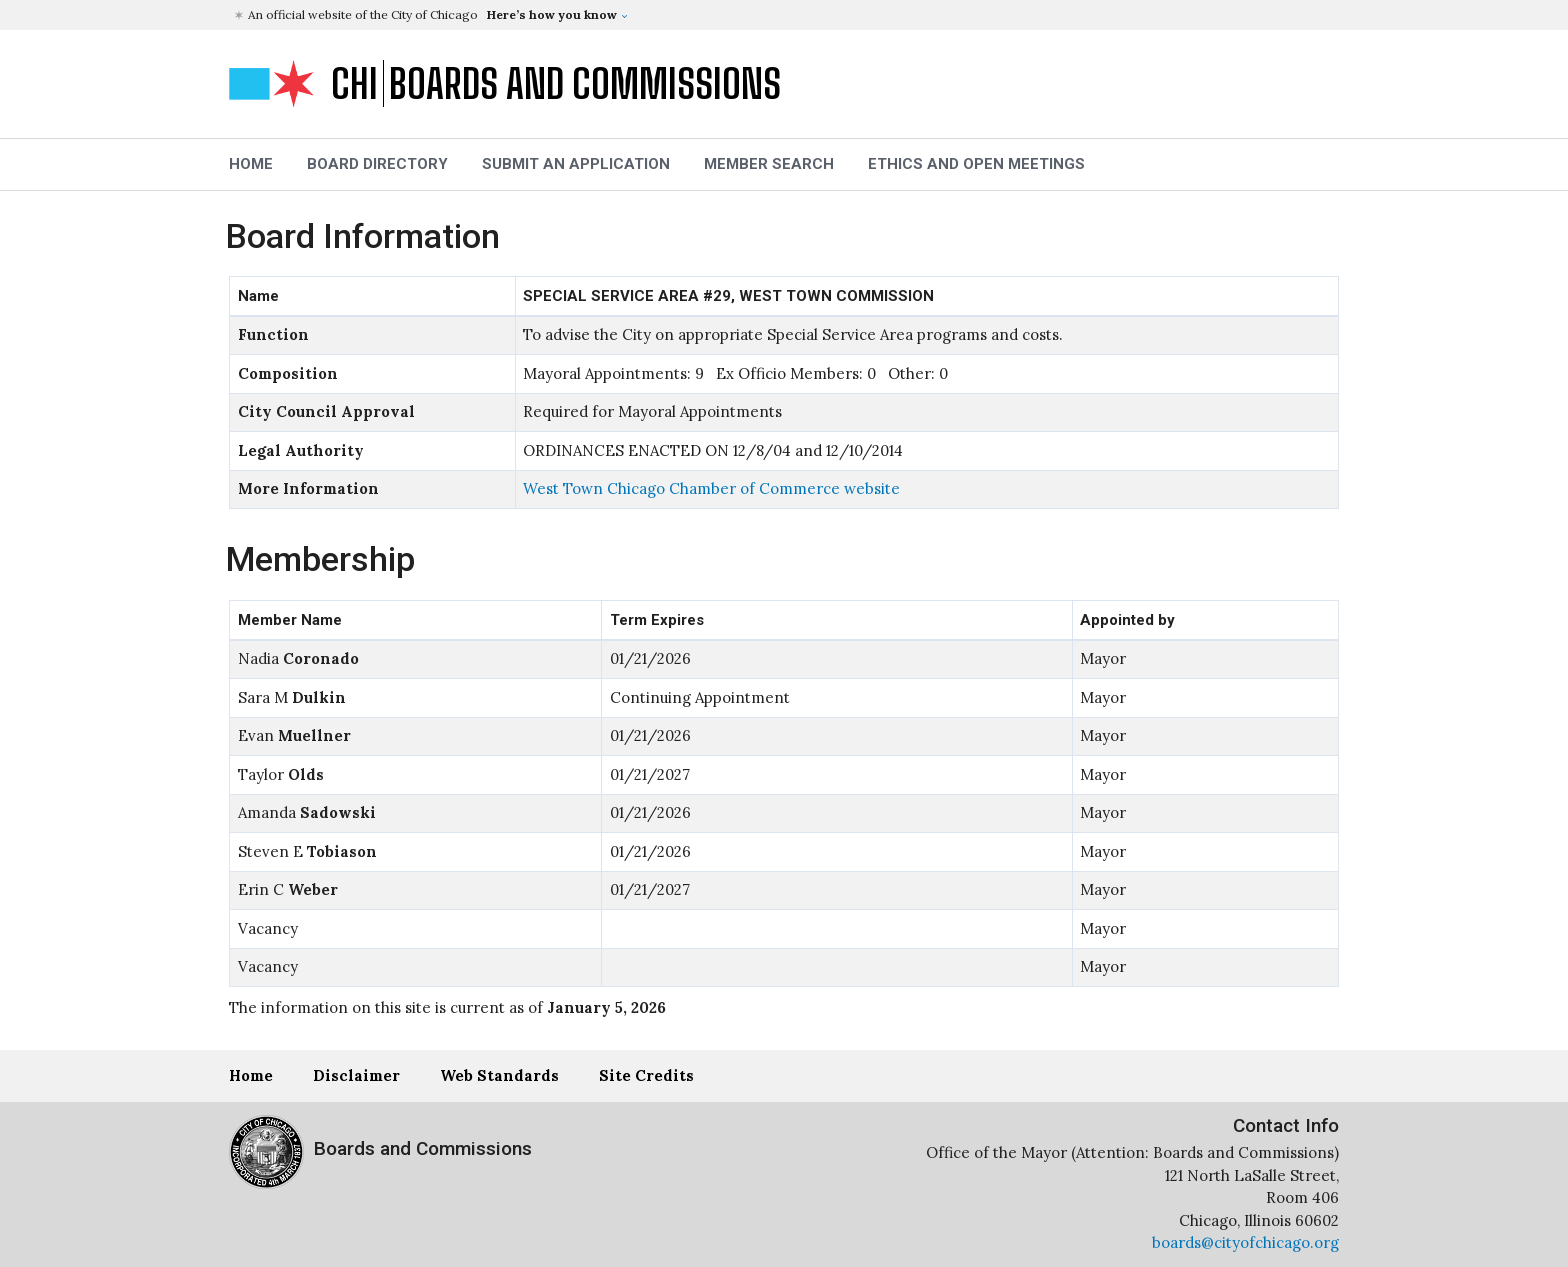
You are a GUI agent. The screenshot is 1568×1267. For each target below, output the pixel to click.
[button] (786, 15)
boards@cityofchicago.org (1245, 1242)
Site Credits (646, 1075)
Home (251, 1075)
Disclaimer (356, 1075)
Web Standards (499, 1075)
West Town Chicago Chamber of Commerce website (711, 488)
